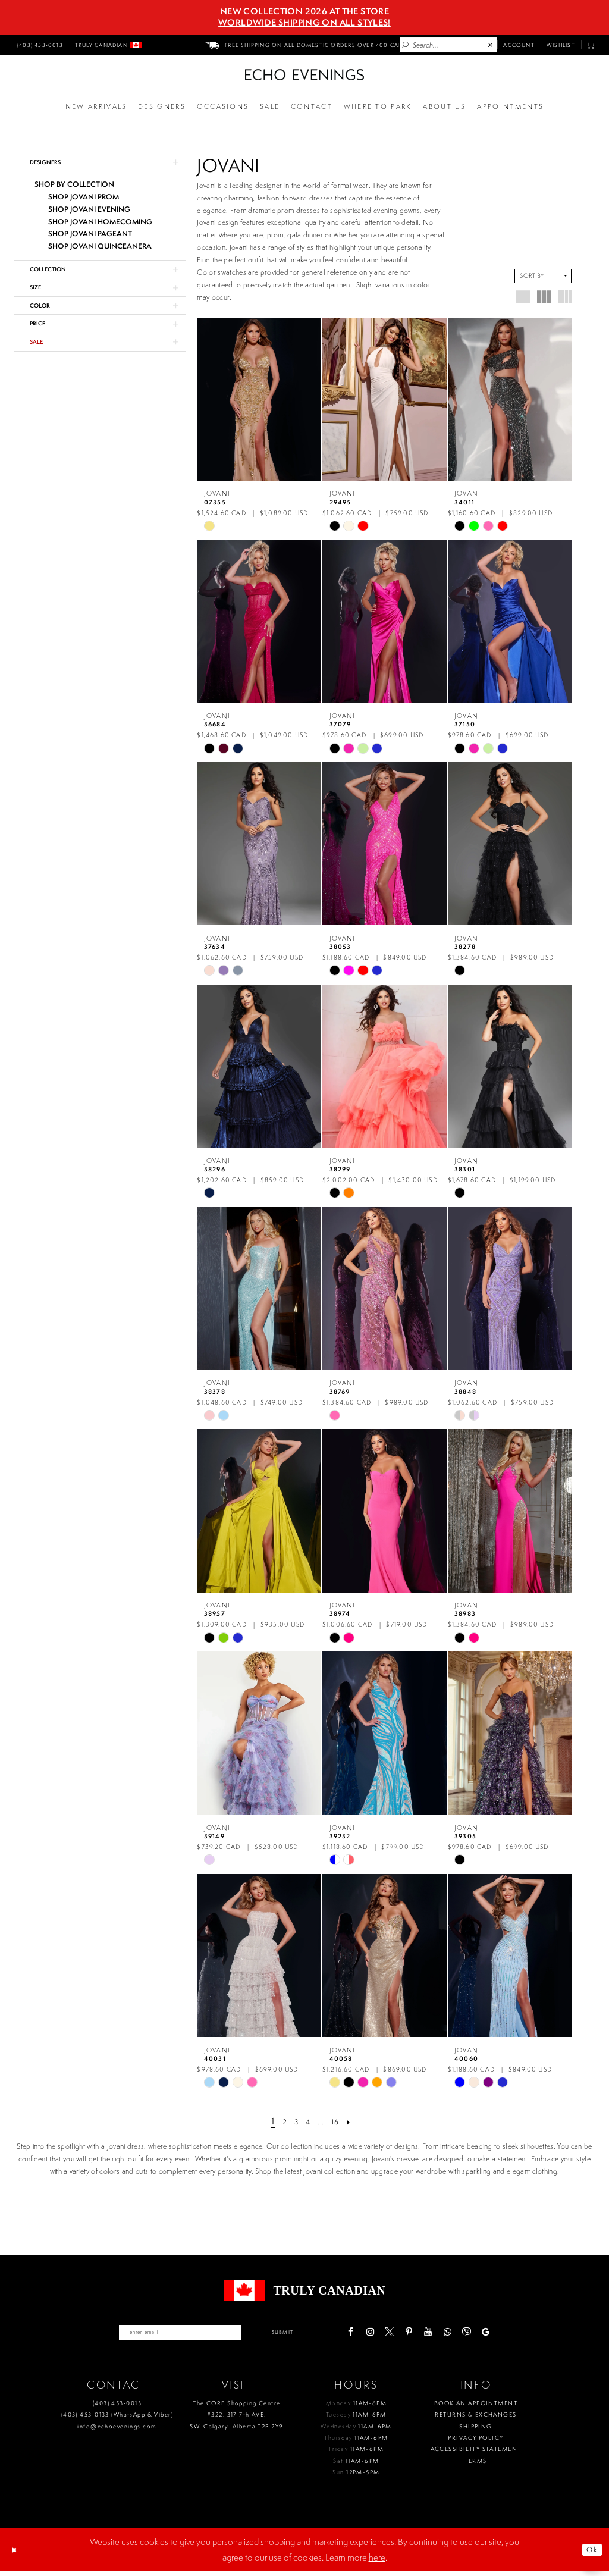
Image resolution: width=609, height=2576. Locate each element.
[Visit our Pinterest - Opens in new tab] (436, 2334)
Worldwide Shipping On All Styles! (304, 23)
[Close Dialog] (17, 2554)
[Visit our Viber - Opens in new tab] (493, 2334)
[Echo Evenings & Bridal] (304, 74)
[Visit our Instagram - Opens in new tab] (397, 2334)
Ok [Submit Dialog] (589, 2554)
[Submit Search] (405, 45)
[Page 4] (308, 2121)
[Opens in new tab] (377, 107)
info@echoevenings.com (116, 2430)
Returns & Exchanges (475, 2419)
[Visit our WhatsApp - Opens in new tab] (474, 2334)
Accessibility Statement (476, 2454)
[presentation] (259, 399)
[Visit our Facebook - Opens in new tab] (377, 2334)
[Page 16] (340, 2121)
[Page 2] (279, 2121)
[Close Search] (490, 45)
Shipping (475, 2430)
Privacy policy (475, 2442)
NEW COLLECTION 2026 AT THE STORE (304, 11)
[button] (591, 45)
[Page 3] (294, 2121)
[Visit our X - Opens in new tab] (416, 2334)
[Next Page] (356, 2121)
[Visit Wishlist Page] (561, 45)
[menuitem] (38, 45)
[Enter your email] (169, 2334)
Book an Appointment (475, 2408)
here (377, 2562)
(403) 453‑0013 (117, 2408)
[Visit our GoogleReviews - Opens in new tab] (513, 2334)
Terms (475, 2465)
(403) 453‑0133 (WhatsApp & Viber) (117, 2419)
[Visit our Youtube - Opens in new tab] (455, 2334)
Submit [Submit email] (301, 2334)
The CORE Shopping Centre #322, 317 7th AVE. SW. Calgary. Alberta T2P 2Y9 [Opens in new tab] (236, 2419)
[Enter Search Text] (448, 44)
